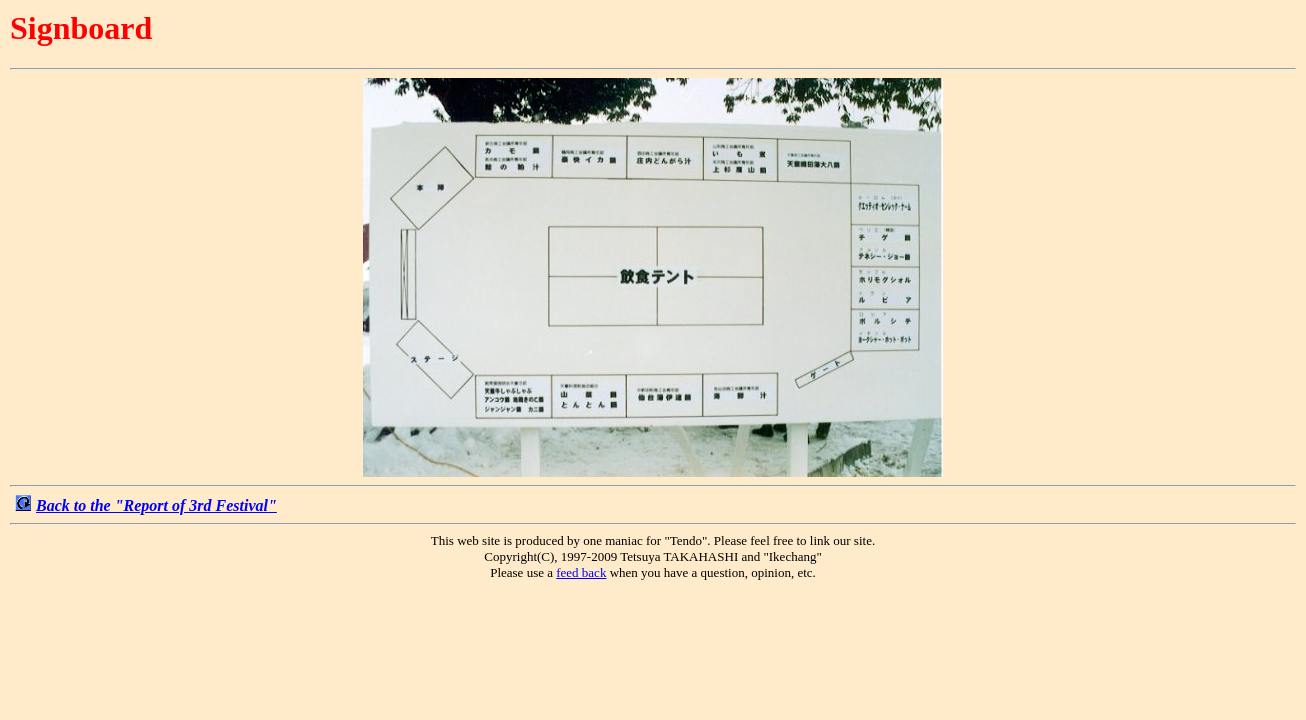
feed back (581, 572)
